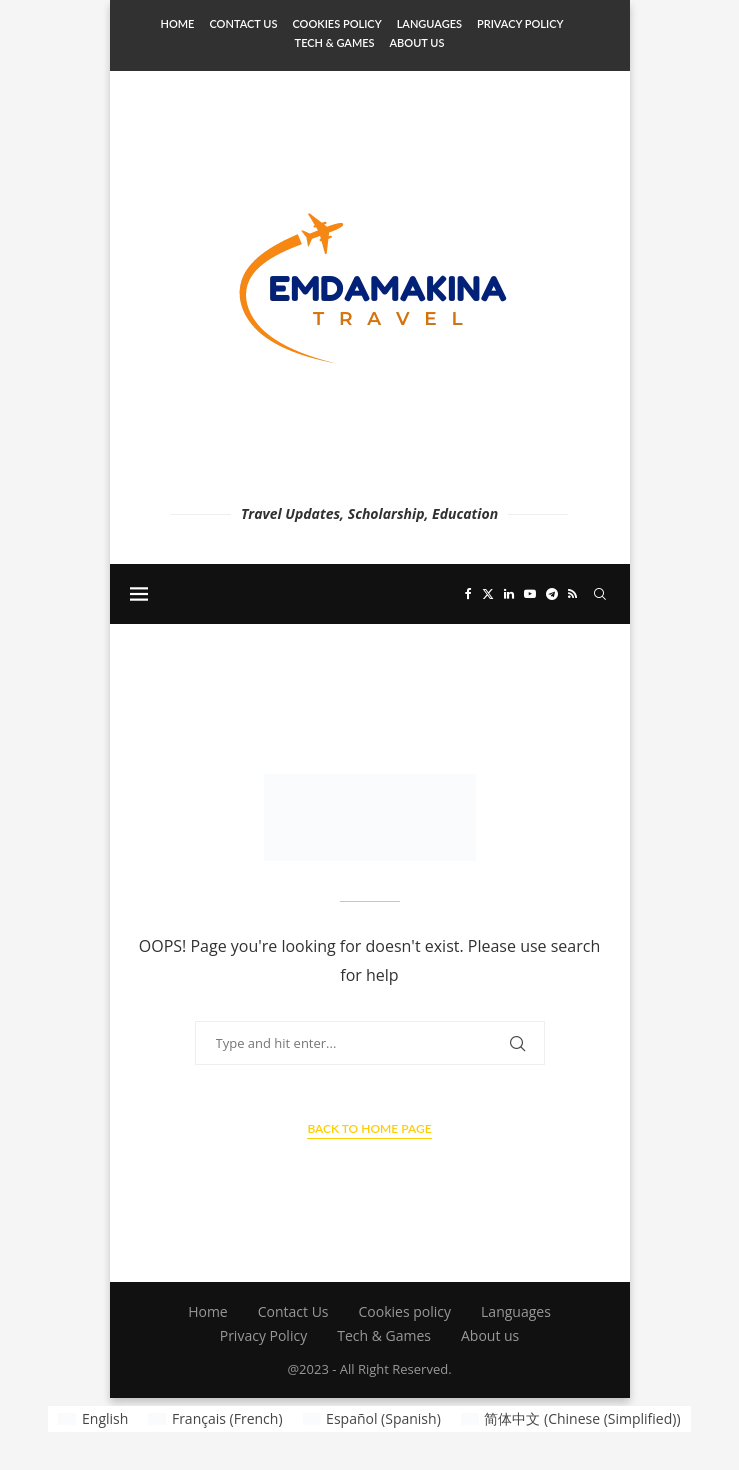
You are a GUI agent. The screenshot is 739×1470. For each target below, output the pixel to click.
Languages (429, 23)
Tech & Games (335, 42)
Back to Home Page (369, 1128)
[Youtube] (530, 594)
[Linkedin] (509, 594)
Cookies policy (336, 23)
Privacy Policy (520, 23)
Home (178, 23)
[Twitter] (488, 594)
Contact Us (243, 23)
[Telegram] (552, 594)
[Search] (600, 594)
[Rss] (572, 594)
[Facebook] (468, 594)
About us (417, 42)
